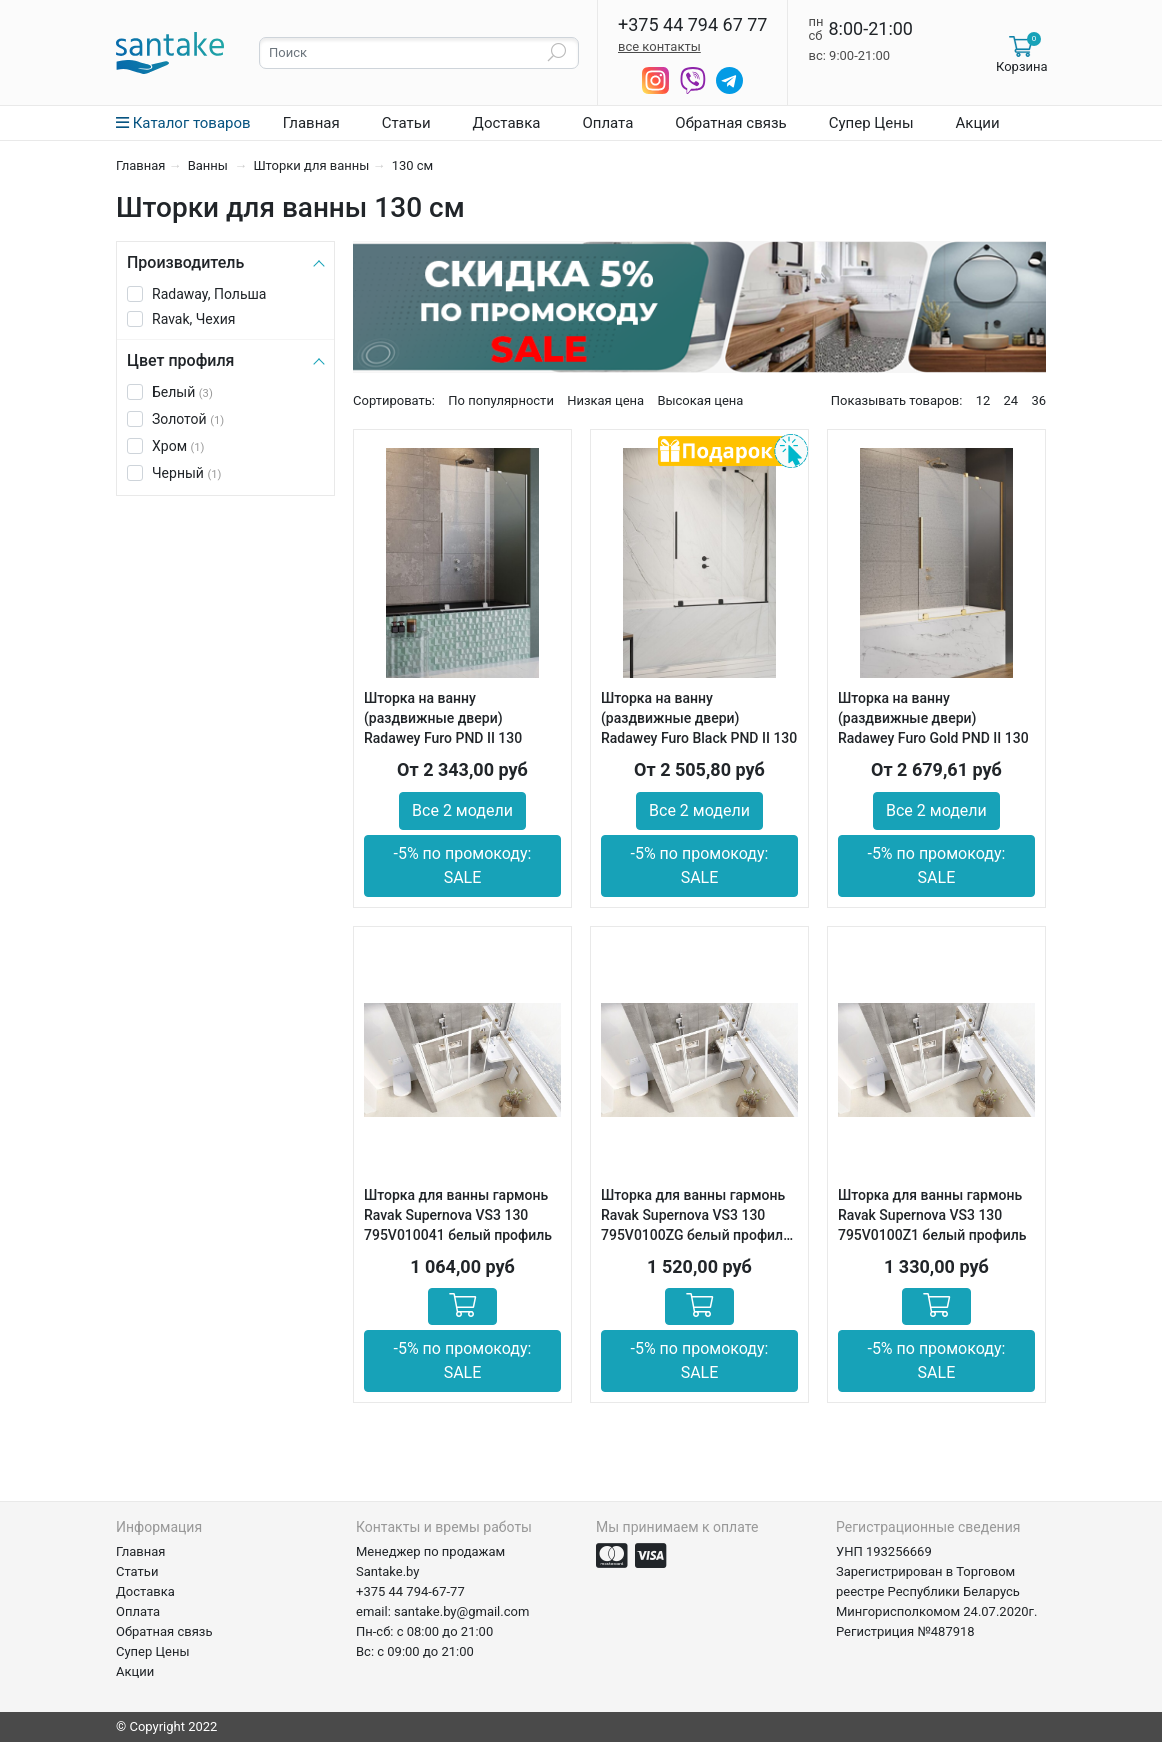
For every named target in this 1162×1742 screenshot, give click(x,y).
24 (1011, 400)
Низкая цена (605, 400)
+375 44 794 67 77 (692, 25)
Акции (978, 123)
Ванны (209, 165)
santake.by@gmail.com (461, 1611)
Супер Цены (871, 123)
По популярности (501, 400)
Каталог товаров (183, 123)
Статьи (406, 123)
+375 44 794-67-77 (410, 1591)
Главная (311, 123)
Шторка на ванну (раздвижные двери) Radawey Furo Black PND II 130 (699, 718)
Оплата (607, 123)
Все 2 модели (462, 810)
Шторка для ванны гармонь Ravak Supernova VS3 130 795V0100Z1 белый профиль (932, 1215)
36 (1038, 400)
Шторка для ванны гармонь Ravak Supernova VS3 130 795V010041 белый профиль (458, 1215)
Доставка (507, 123)
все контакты (659, 46)
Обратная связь (730, 123)
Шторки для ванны (311, 165)
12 (983, 400)
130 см (413, 165)
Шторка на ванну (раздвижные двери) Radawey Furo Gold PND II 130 (933, 718)
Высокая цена (700, 400)
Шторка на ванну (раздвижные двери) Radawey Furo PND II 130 (443, 718)
